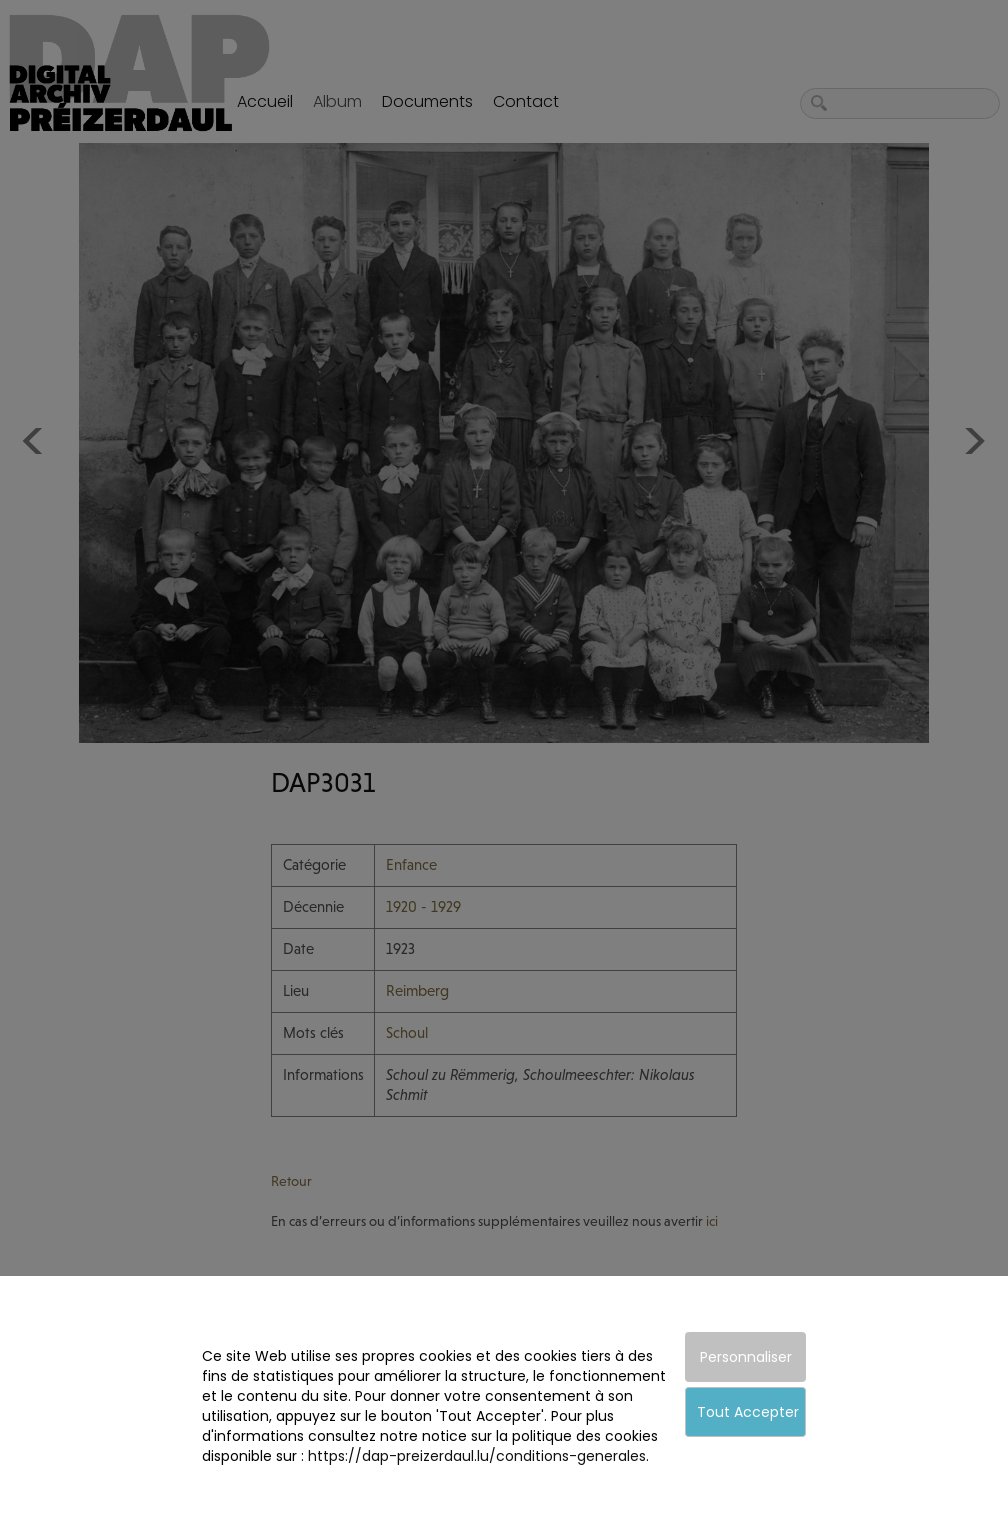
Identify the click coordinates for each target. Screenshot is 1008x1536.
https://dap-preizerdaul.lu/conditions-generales (477, 1456)
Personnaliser (746, 1357)
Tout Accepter (748, 1412)
